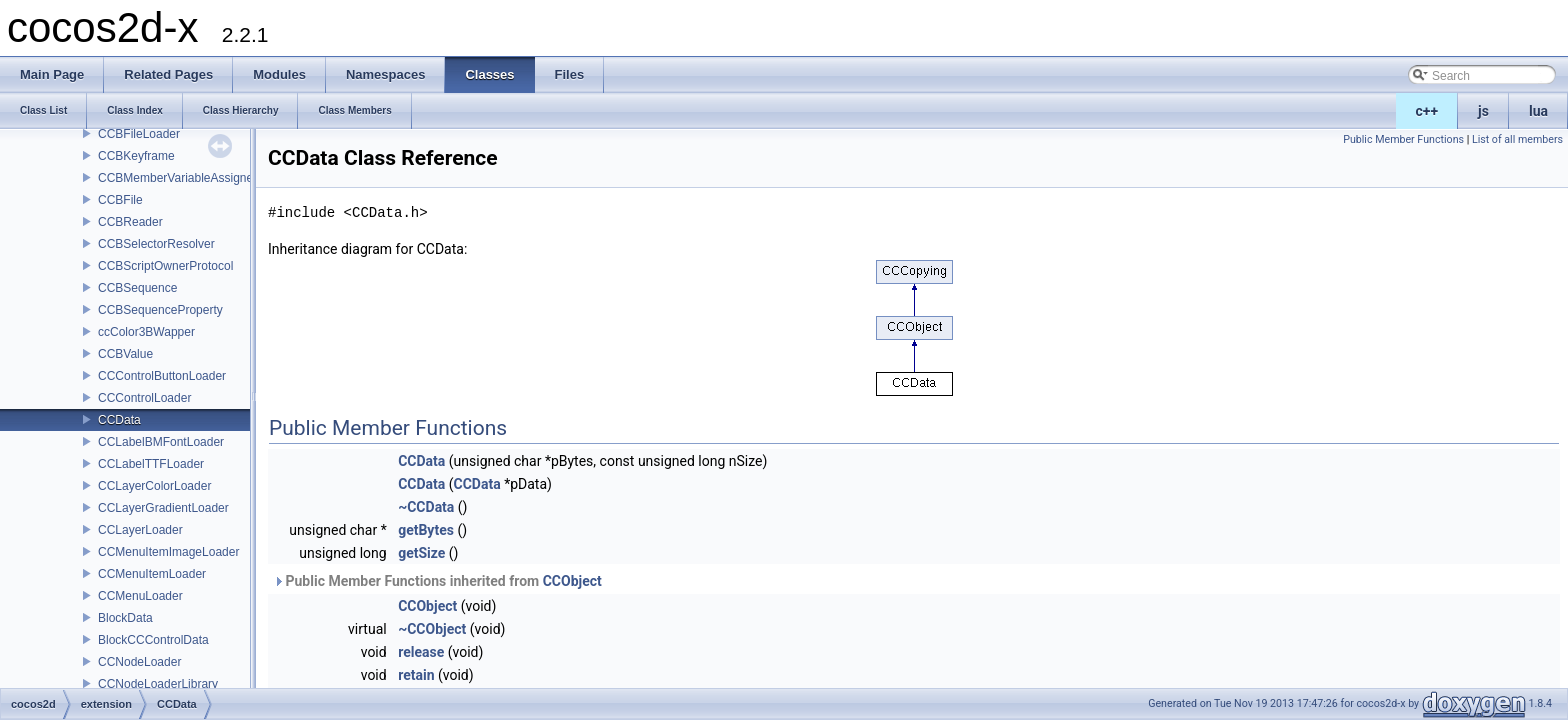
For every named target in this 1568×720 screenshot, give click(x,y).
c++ (1427, 111)
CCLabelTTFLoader (151, 464)
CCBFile (120, 200)
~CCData (426, 507)
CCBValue (125, 354)
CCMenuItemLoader (152, 574)
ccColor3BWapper (146, 332)
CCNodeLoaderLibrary (158, 684)
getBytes (426, 530)
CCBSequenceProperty (160, 310)
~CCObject (432, 629)
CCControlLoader (144, 398)
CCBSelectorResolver (156, 244)
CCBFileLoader (139, 134)
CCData (119, 420)
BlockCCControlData (153, 640)
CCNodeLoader (139, 662)
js (1483, 111)
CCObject (572, 581)
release (421, 652)
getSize (421, 553)
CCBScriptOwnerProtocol (165, 266)
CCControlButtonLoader (162, 376)
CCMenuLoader (140, 596)
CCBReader (130, 222)
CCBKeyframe (136, 156)
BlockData (125, 618)
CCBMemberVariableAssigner (177, 178)
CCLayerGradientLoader (163, 508)
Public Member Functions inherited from (437, 581)
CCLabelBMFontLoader (161, 442)
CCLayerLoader (140, 530)
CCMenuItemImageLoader (168, 552)
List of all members (1517, 139)
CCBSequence (137, 288)
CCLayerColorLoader (154, 486)
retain (416, 675)
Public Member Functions (1403, 139)
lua (1538, 111)
